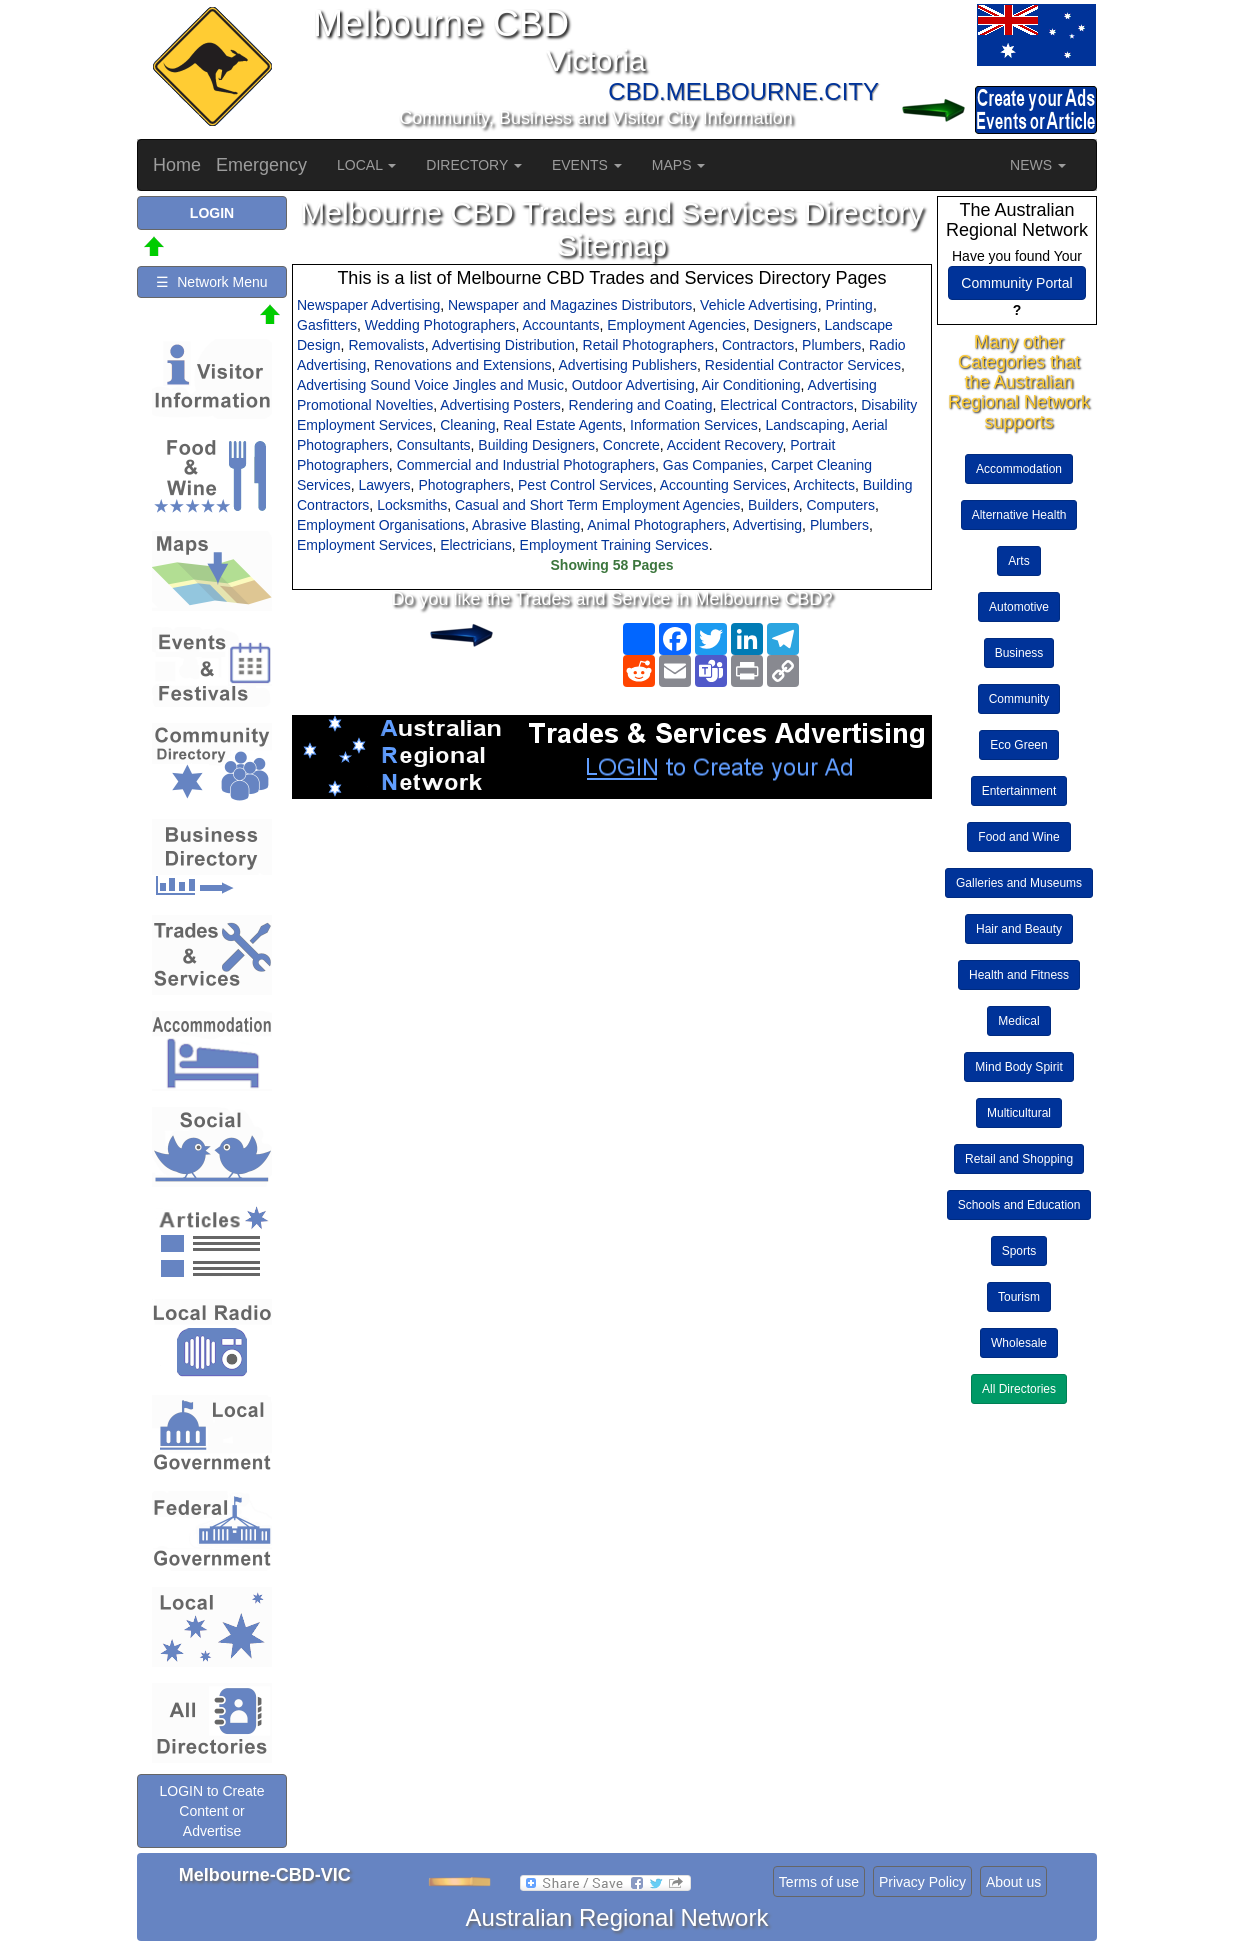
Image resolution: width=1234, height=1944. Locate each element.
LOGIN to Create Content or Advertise (211, 1811)
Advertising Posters (500, 405)
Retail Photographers (649, 345)
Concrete (631, 445)
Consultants (434, 445)
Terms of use (819, 1882)
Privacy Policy (922, 1882)
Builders (773, 505)
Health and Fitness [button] (1019, 975)
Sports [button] (1019, 1251)
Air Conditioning (751, 385)
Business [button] (1019, 653)
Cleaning (467, 425)
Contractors (758, 345)
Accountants (560, 325)
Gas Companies (713, 465)
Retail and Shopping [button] (1019, 1159)
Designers (785, 325)
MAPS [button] (679, 165)
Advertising (767, 525)
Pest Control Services (585, 485)
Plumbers (831, 345)
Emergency (261, 165)
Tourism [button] (1019, 1297)
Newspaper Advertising (368, 305)
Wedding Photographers (440, 325)
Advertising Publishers (628, 365)
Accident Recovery (725, 445)
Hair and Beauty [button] (1019, 929)
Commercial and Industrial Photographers (526, 465)
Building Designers (536, 445)
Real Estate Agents (562, 425)
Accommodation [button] (1019, 469)
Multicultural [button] (1019, 1113)
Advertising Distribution (503, 345)
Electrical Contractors (786, 405)
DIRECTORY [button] (474, 165)
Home (177, 165)
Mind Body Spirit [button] (1018, 1067)
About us (1013, 1882)
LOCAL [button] (366, 165)
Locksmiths (412, 505)
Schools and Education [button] (1019, 1205)
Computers (840, 505)
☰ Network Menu (211, 282)
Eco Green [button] (1018, 745)
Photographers (464, 485)
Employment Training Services (614, 545)
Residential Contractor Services (803, 365)
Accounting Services (723, 485)
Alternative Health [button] (1019, 515)
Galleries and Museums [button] (1019, 883)
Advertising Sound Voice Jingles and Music (430, 385)
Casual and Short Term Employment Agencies (597, 505)
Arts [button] (1018, 561)
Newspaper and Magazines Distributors (570, 305)
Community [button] (1019, 699)
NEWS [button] (1038, 165)
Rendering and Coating (641, 405)
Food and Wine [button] (1018, 837)
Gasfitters (327, 325)
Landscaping (804, 425)
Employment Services (364, 545)
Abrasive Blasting (526, 525)
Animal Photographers (656, 525)
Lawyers (384, 485)
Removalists (386, 345)
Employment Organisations (381, 525)
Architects (824, 485)
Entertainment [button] (1019, 791)
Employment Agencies (676, 325)
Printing (848, 305)
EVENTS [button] (587, 165)
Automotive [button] (1019, 607)
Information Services (694, 425)
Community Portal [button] (1016, 283)
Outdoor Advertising (633, 385)
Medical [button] (1018, 1021)
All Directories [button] (1019, 1389)
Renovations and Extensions (462, 365)
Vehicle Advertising (759, 305)
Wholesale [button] (1019, 1343)
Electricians (476, 545)
